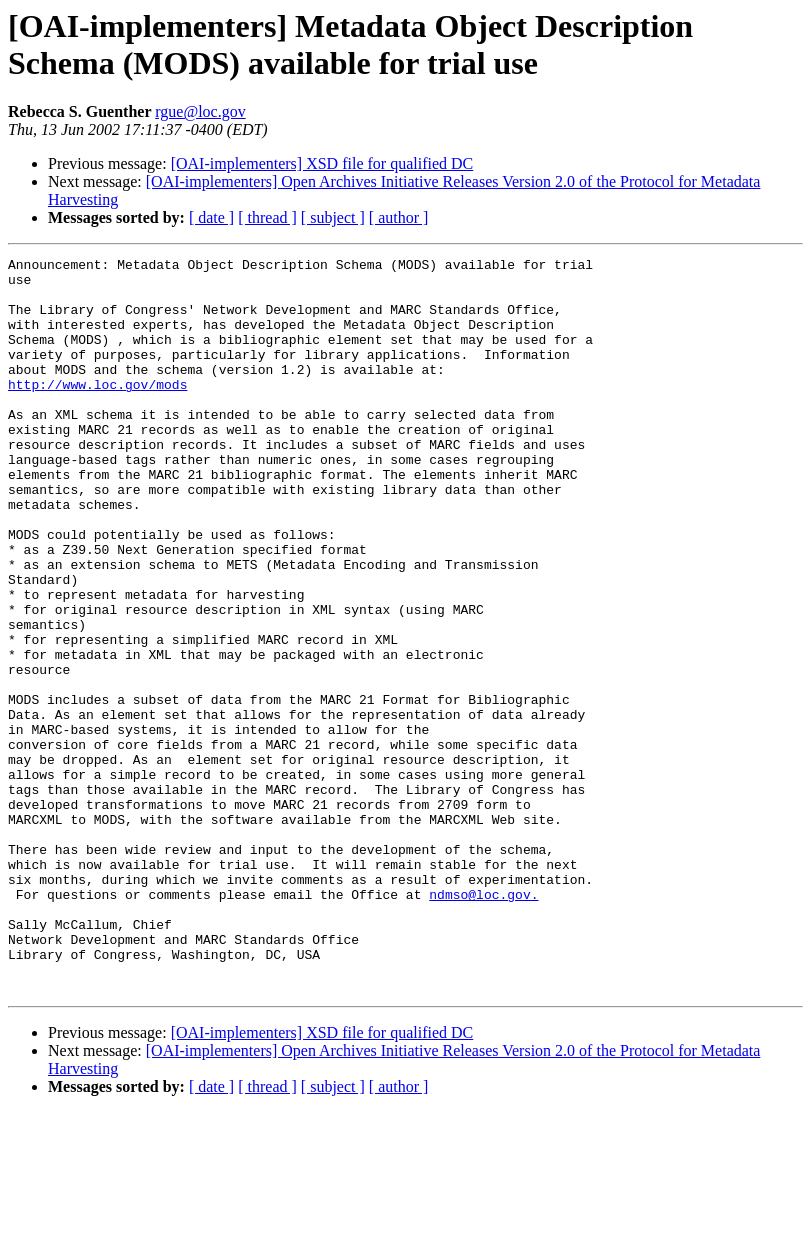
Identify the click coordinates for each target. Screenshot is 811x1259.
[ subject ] (333, 217)
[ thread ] (267, 217)
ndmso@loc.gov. (483, 1023)
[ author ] (399, 217)
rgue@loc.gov (200, 111)
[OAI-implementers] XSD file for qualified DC (322, 163)
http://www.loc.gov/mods (97, 411)
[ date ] (211, 217)
